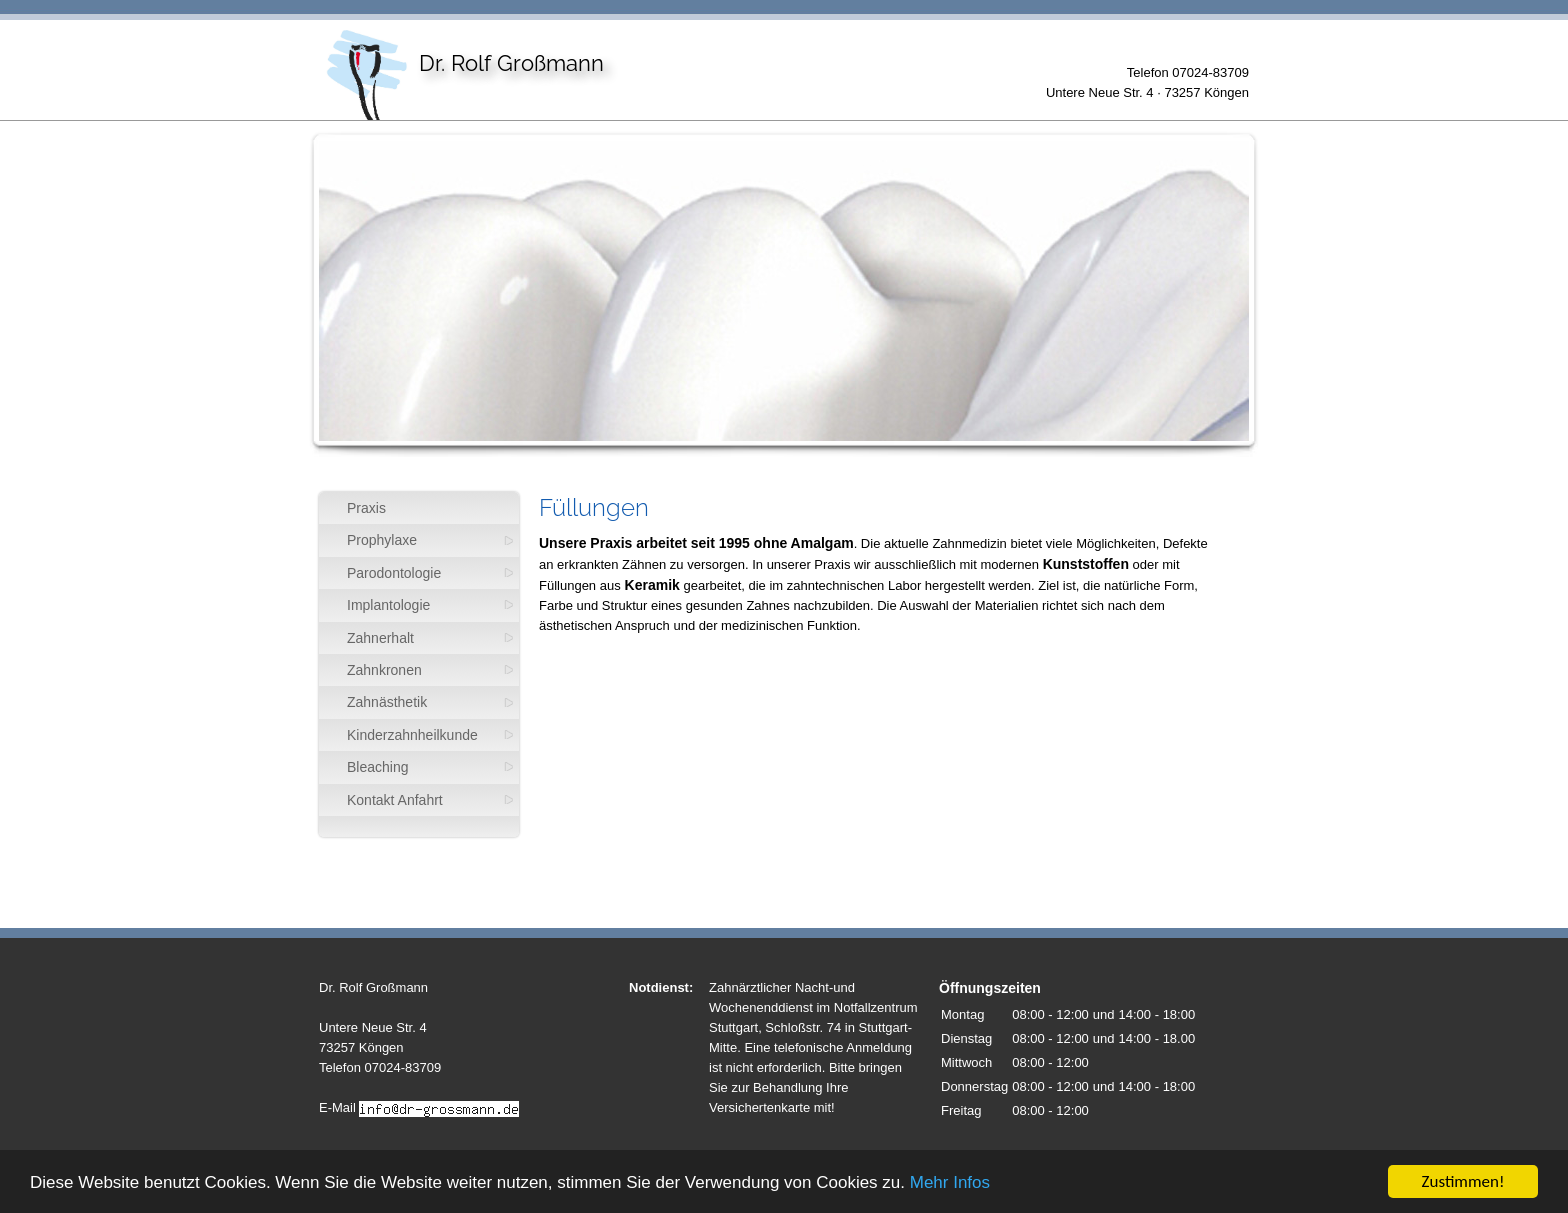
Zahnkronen (384, 670)
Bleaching (378, 767)
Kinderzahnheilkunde (412, 735)
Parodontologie (394, 573)
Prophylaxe (382, 540)
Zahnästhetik (387, 702)
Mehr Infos (950, 1183)
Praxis (366, 508)
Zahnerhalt (380, 638)
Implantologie (388, 605)
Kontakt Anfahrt (395, 800)
